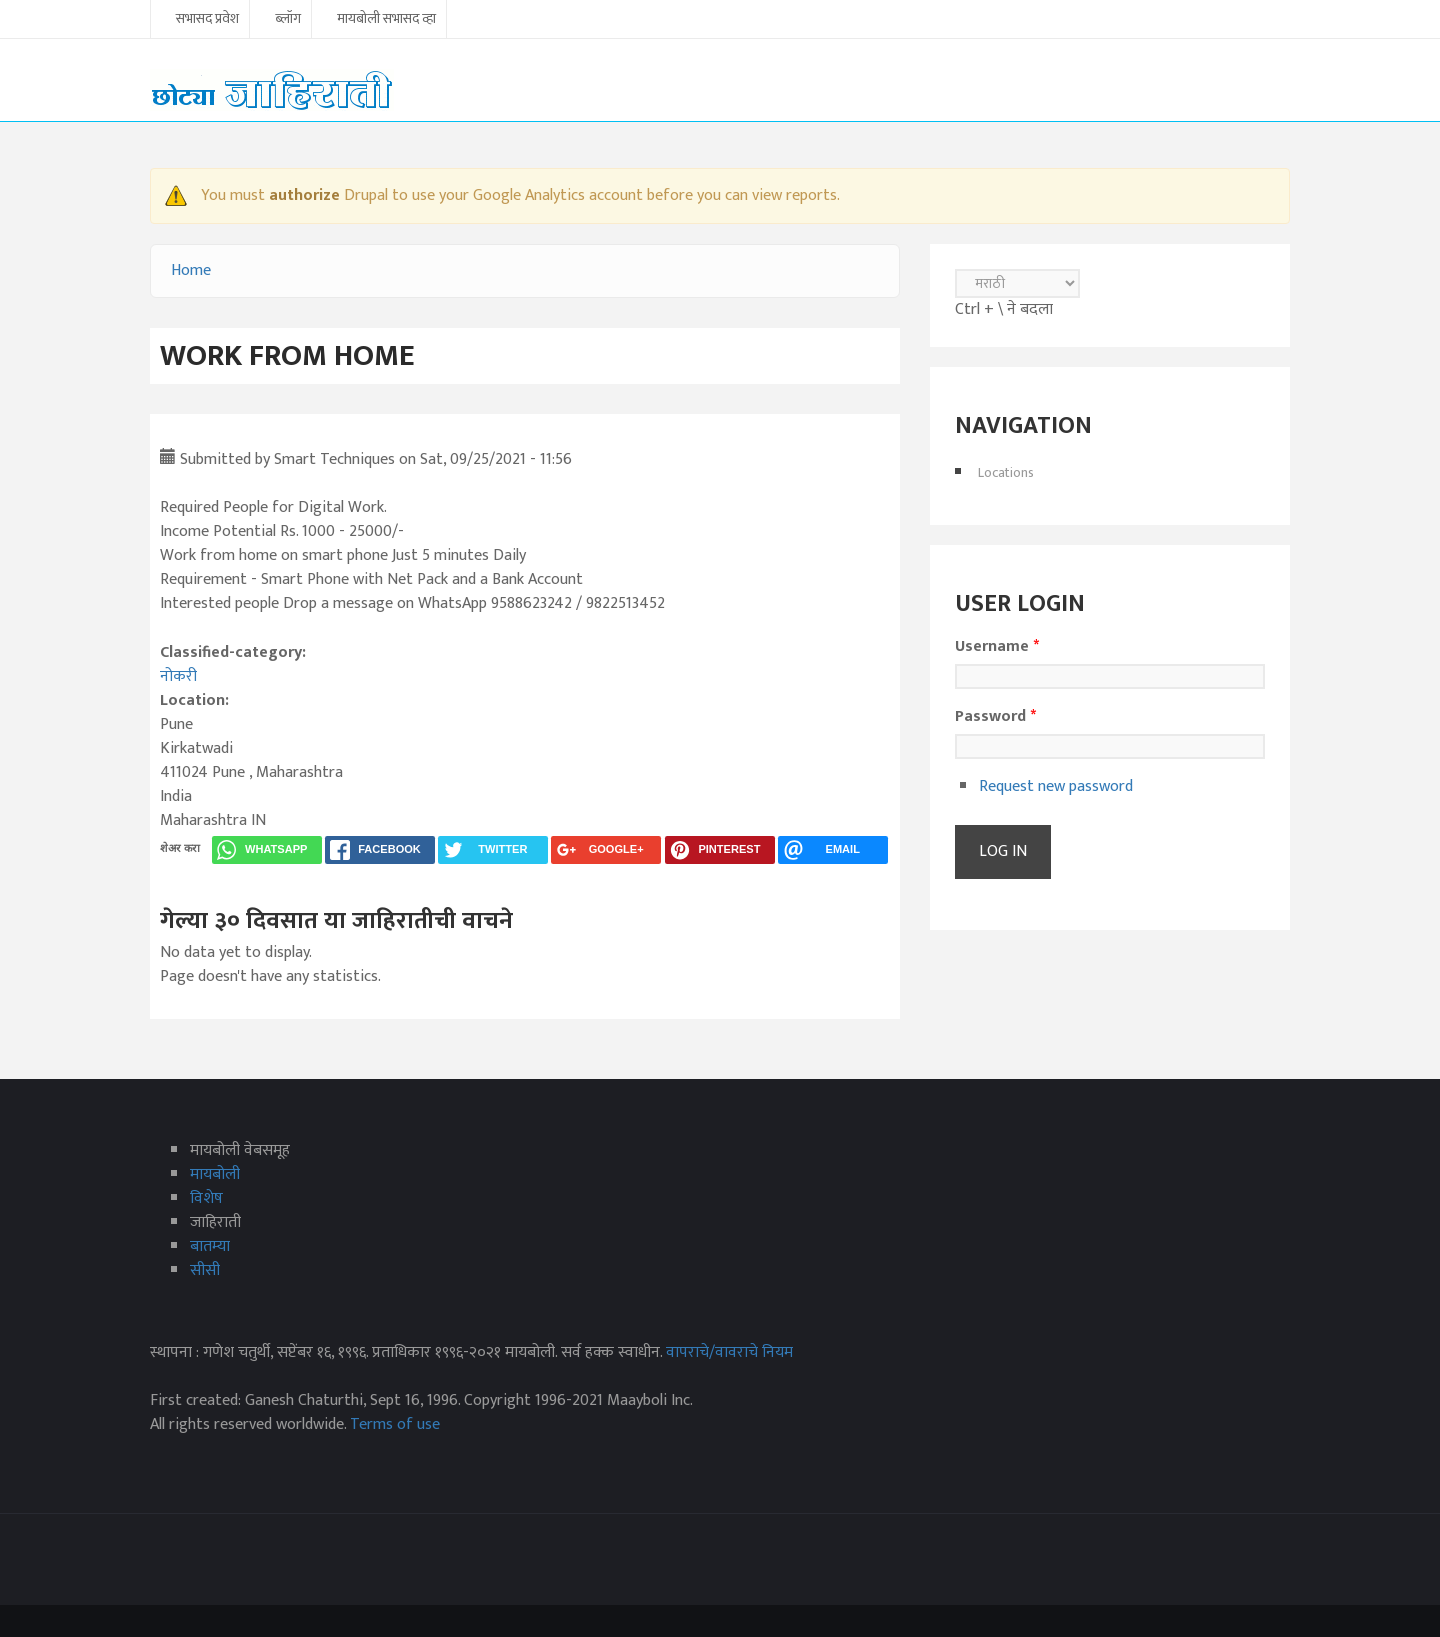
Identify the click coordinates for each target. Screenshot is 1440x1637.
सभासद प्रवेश (207, 20)
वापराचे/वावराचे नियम (729, 1352)
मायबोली (215, 1174)
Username (997, 647)
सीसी (205, 1270)
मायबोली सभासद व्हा (386, 20)
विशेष (206, 1198)
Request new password (1056, 786)
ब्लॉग (288, 20)
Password (995, 717)
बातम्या (210, 1246)
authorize (304, 195)
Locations (1006, 472)
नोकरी (178, 676)
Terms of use (395, 1424)
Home (191, 270)
